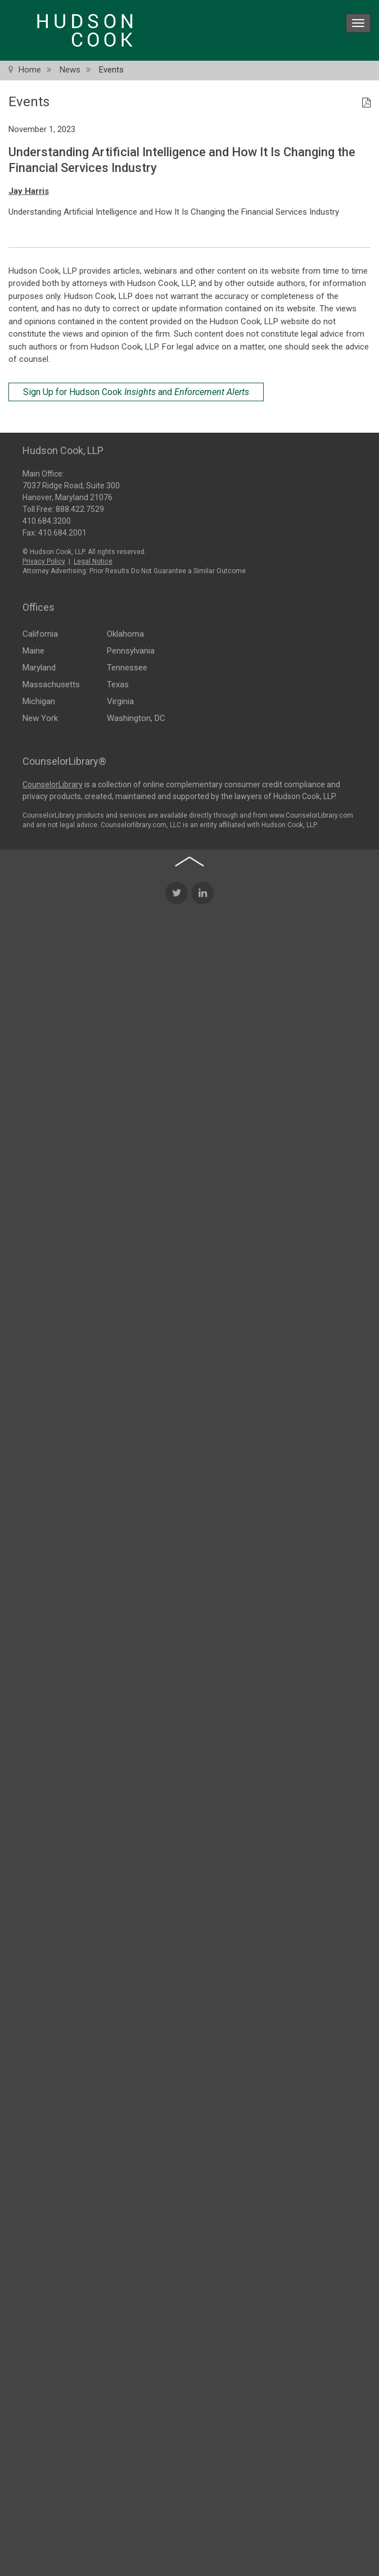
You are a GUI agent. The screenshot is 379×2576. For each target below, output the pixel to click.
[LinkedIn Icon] (202, 1073)
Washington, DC (136, 716)
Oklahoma (125, 632)
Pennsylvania (131, 649)
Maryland (39, 666)
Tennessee (127, 666)
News (70, 70)
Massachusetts (51, 683)
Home (30, 70)
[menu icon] (358, 23)
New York (40, 716)
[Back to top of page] (189, 1040)
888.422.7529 (80, 507)
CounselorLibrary (52, 783)
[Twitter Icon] (176, 1073)
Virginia (120, 700)
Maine (33, 649)
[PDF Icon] (366, 103)
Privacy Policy (43, 560)
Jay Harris (28, 191)
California (40, 632)
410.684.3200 (46, 519)
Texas (118, 683)
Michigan (38, 700)
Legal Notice (93, 560)
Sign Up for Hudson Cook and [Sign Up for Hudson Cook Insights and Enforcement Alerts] (136, 392)
